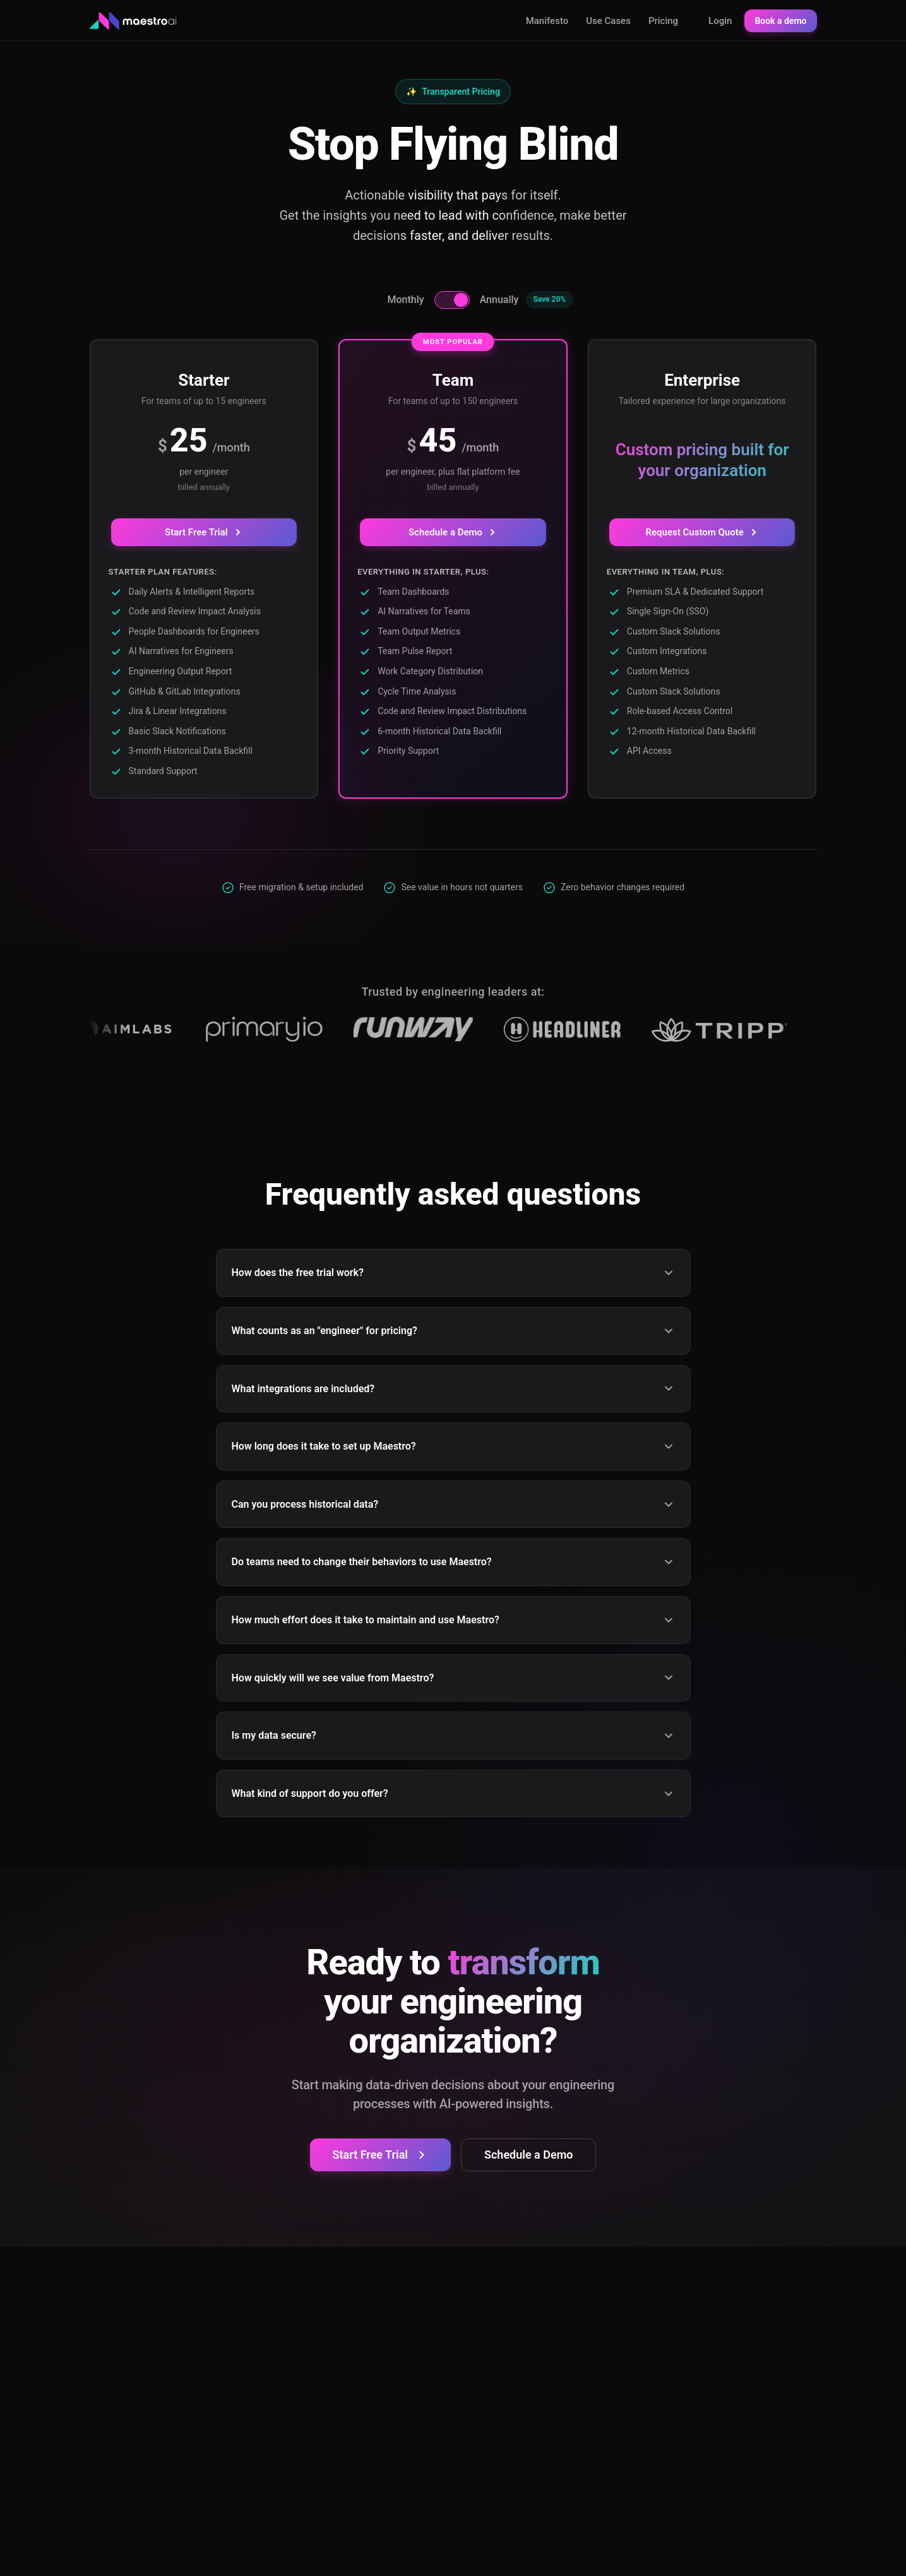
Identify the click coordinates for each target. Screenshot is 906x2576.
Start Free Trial (204, 532)
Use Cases (608, 21)
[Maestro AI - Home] (134, 21)
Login (720, 21)
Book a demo (780, 21)
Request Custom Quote (702, 532)
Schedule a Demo (453, 532)
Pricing (663, 21)
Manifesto (547, 21)
